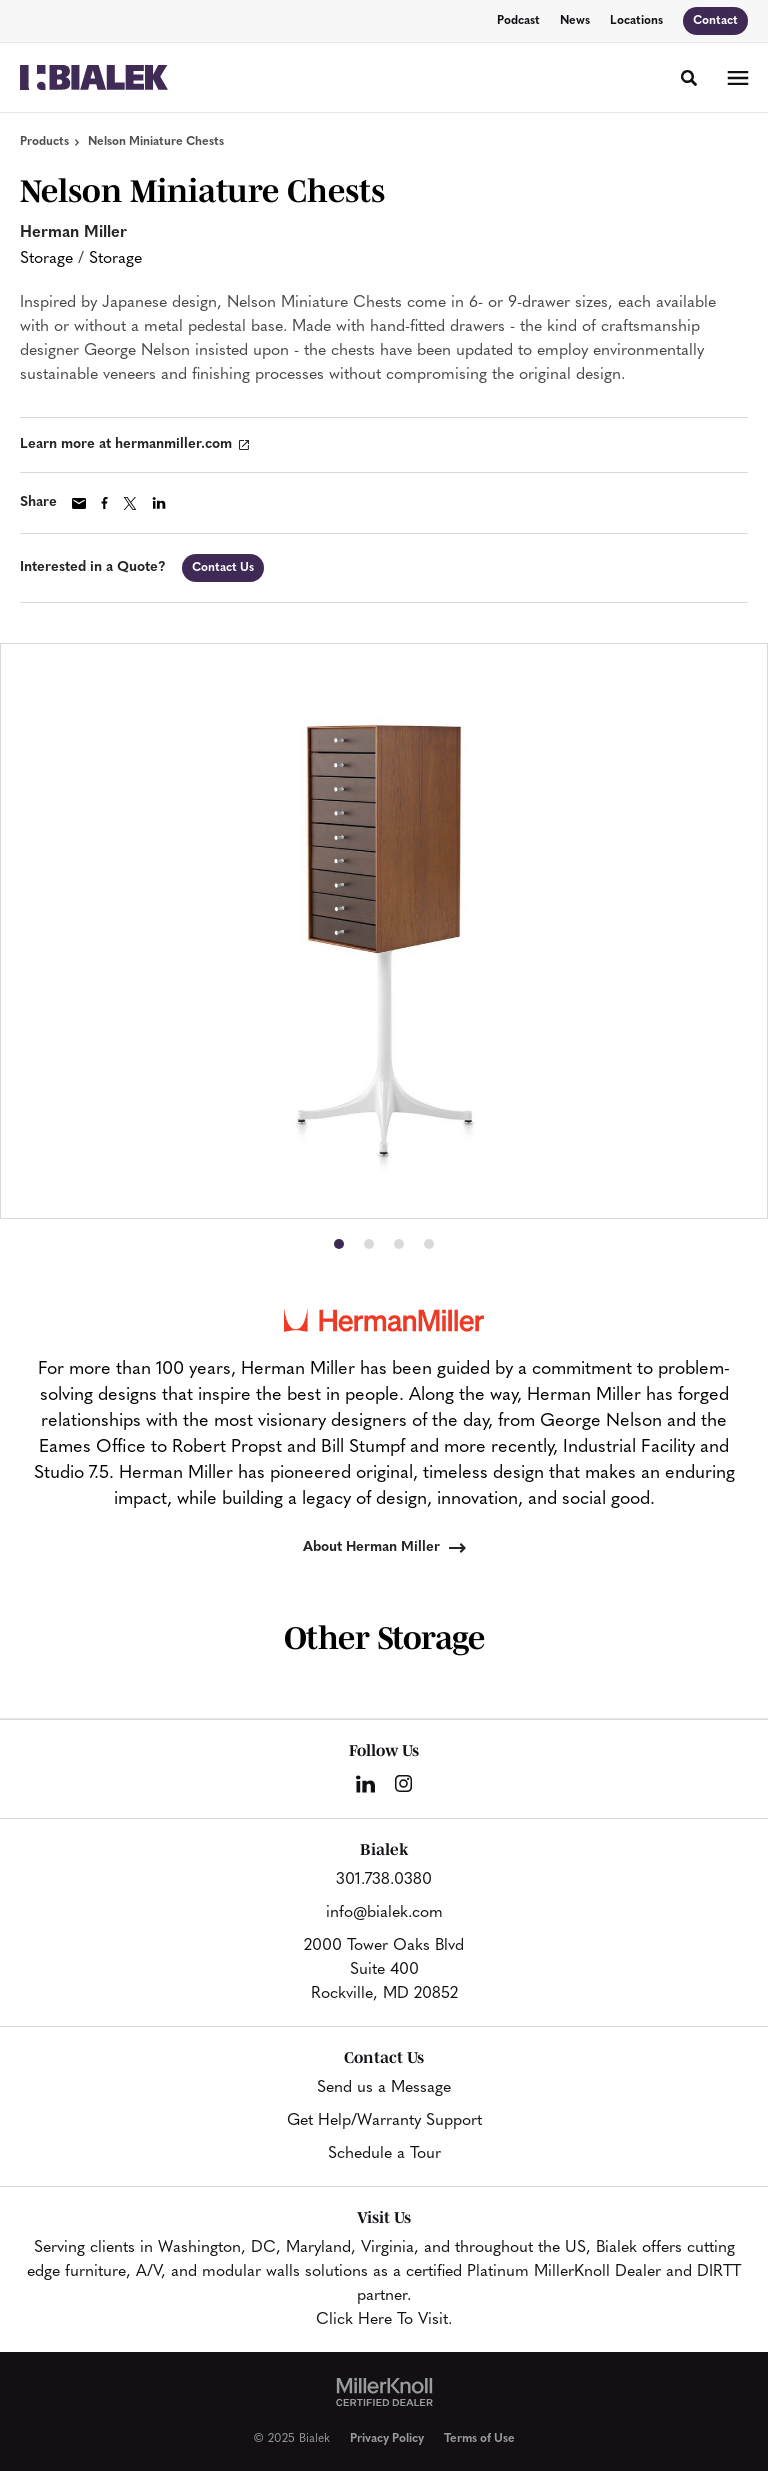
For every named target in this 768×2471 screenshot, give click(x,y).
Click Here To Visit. (384, 2320)
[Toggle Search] (689, 78)
